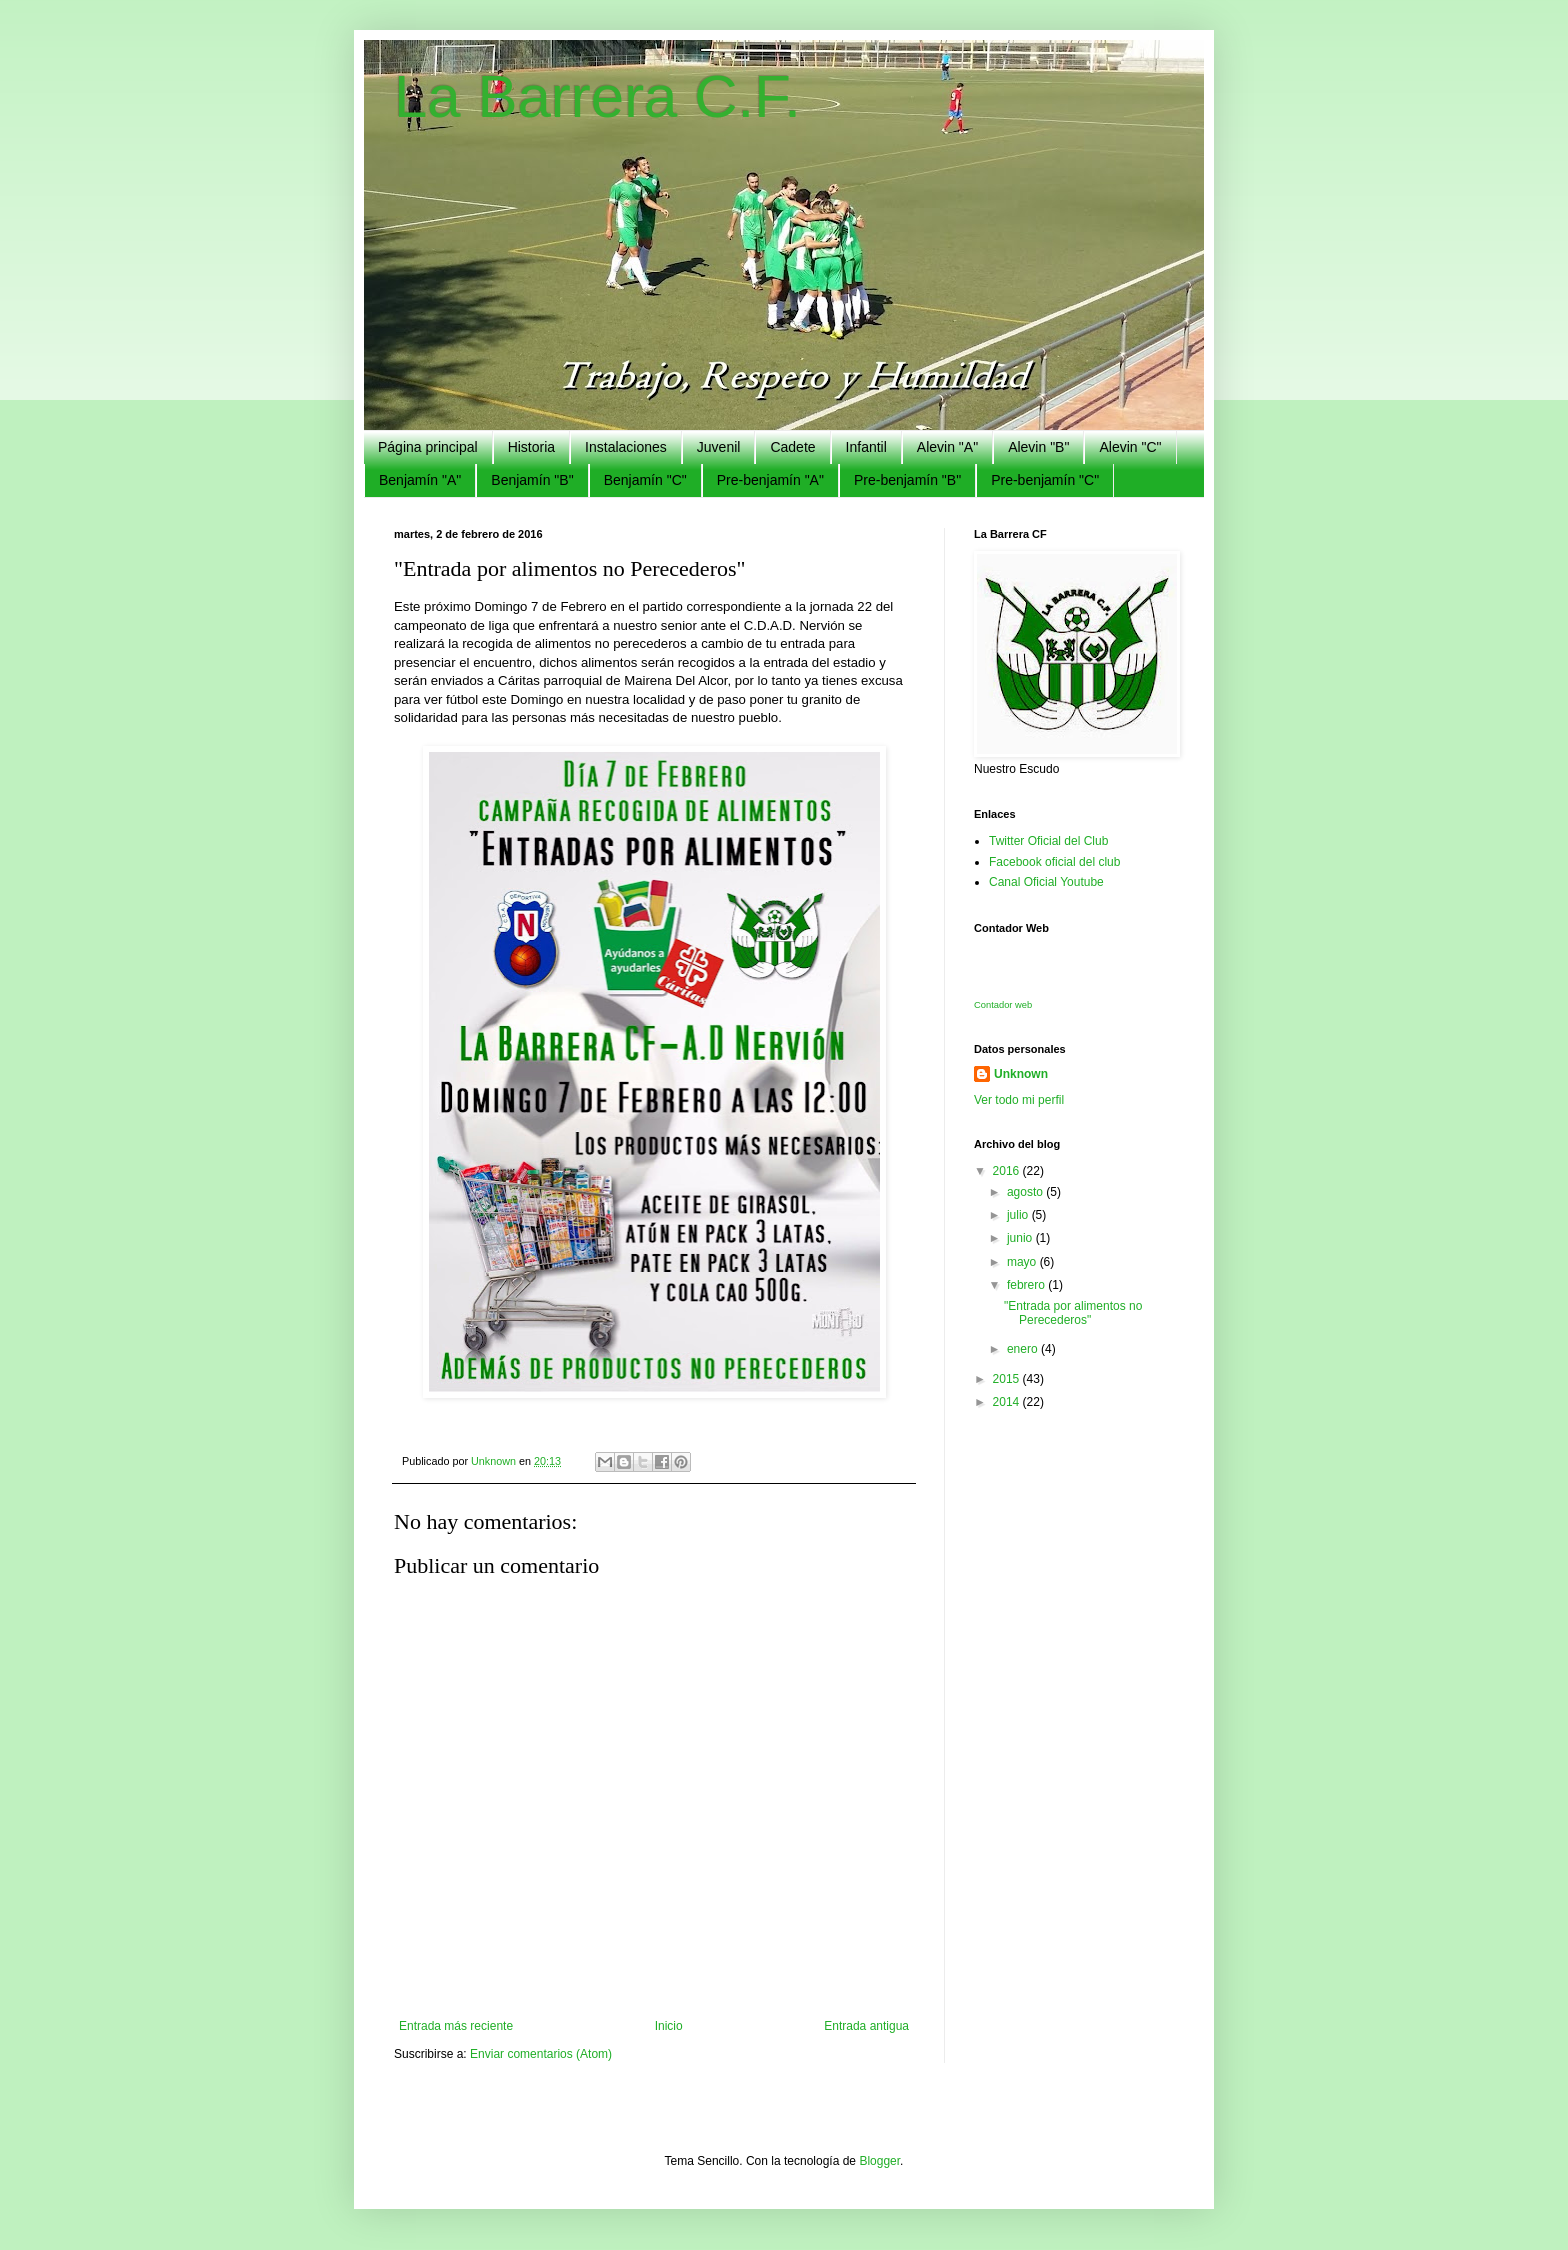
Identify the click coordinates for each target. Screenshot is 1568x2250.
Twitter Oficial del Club (1048, 841)
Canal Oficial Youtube (1046, 882)
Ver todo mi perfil (1019, 1100)
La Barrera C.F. (597, 96)
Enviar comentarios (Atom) (541, 2054)
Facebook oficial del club (1054, 862)
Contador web (1003, 1005)
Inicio (669, 2026)
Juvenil (719, 447)
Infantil (866, 447)
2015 (1008, 1379)
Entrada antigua (866, 2026)
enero (1024, 1349)
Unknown (1021, 1074)
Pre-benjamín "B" (907, 480)
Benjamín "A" (420, 480)
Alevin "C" (1130, 447)
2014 (1008, 1402)
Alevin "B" (1038, 447)
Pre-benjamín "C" (1045, 480)
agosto (1026, 1192)
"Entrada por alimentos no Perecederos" (1073, 1313)
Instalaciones (626, 447)
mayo (1023, 1262)
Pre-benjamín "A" (770, 480)
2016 (1008, 1171)
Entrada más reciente (456, 2026)
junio (1021, 1238)
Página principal (428, 447)
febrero (1027, 1285)
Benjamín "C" (645, 480)
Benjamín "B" (532, 480)
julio (1019, 1215)
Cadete (792, 447)
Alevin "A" (947, 447)
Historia (531, 447)
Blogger (879, 2161)
